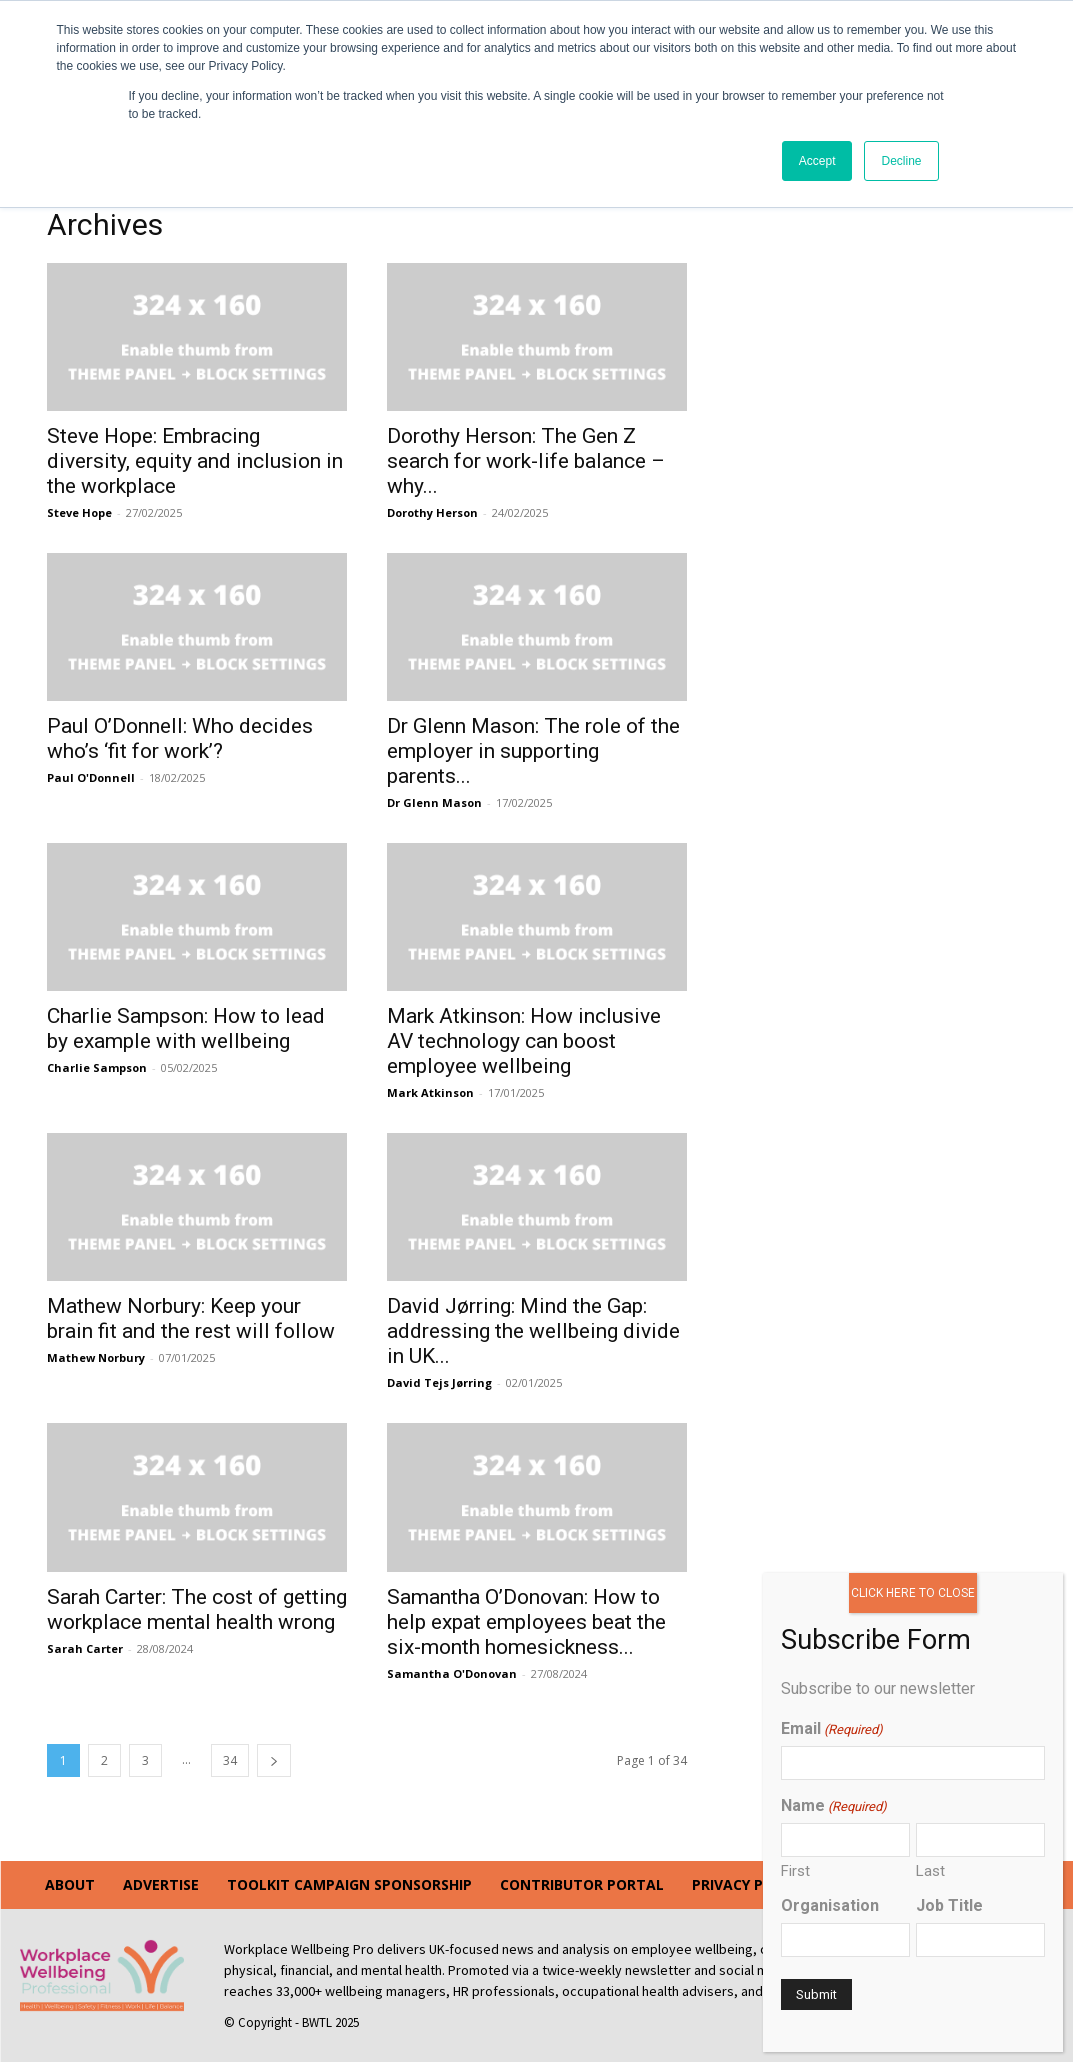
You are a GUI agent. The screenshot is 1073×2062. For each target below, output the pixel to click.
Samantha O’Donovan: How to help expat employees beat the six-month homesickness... (526, 1622)
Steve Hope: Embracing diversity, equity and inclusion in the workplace (195, 461)
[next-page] (274, 1760)
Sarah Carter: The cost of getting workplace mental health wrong (197, 1609)
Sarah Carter (85, 1648)
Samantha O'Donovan (452, 1673)
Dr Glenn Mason (434, 802)
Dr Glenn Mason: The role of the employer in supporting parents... (533, 751)
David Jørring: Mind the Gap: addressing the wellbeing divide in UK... (533, 1331)
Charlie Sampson (97, 1067)
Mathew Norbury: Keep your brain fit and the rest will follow (191, 1318)
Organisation (830, 1905)
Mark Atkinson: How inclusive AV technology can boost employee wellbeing (524, 1041)
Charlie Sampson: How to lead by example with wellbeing (186, 1028)
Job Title (949, 1905)
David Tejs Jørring (439, 1382)
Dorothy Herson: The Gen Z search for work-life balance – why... (526, 461)
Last (930, 1871)
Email (832, 1728)
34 (230, 1760)
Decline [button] (901, 161)
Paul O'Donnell (91, 777)
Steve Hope (79, 512)
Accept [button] (817, 161)
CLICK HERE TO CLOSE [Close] (913, 1593)
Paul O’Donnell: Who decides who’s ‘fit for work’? (180, 738)
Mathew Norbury (96, 1357)
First (795, 1871)
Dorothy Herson (432, 512)
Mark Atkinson (430, 1092)
